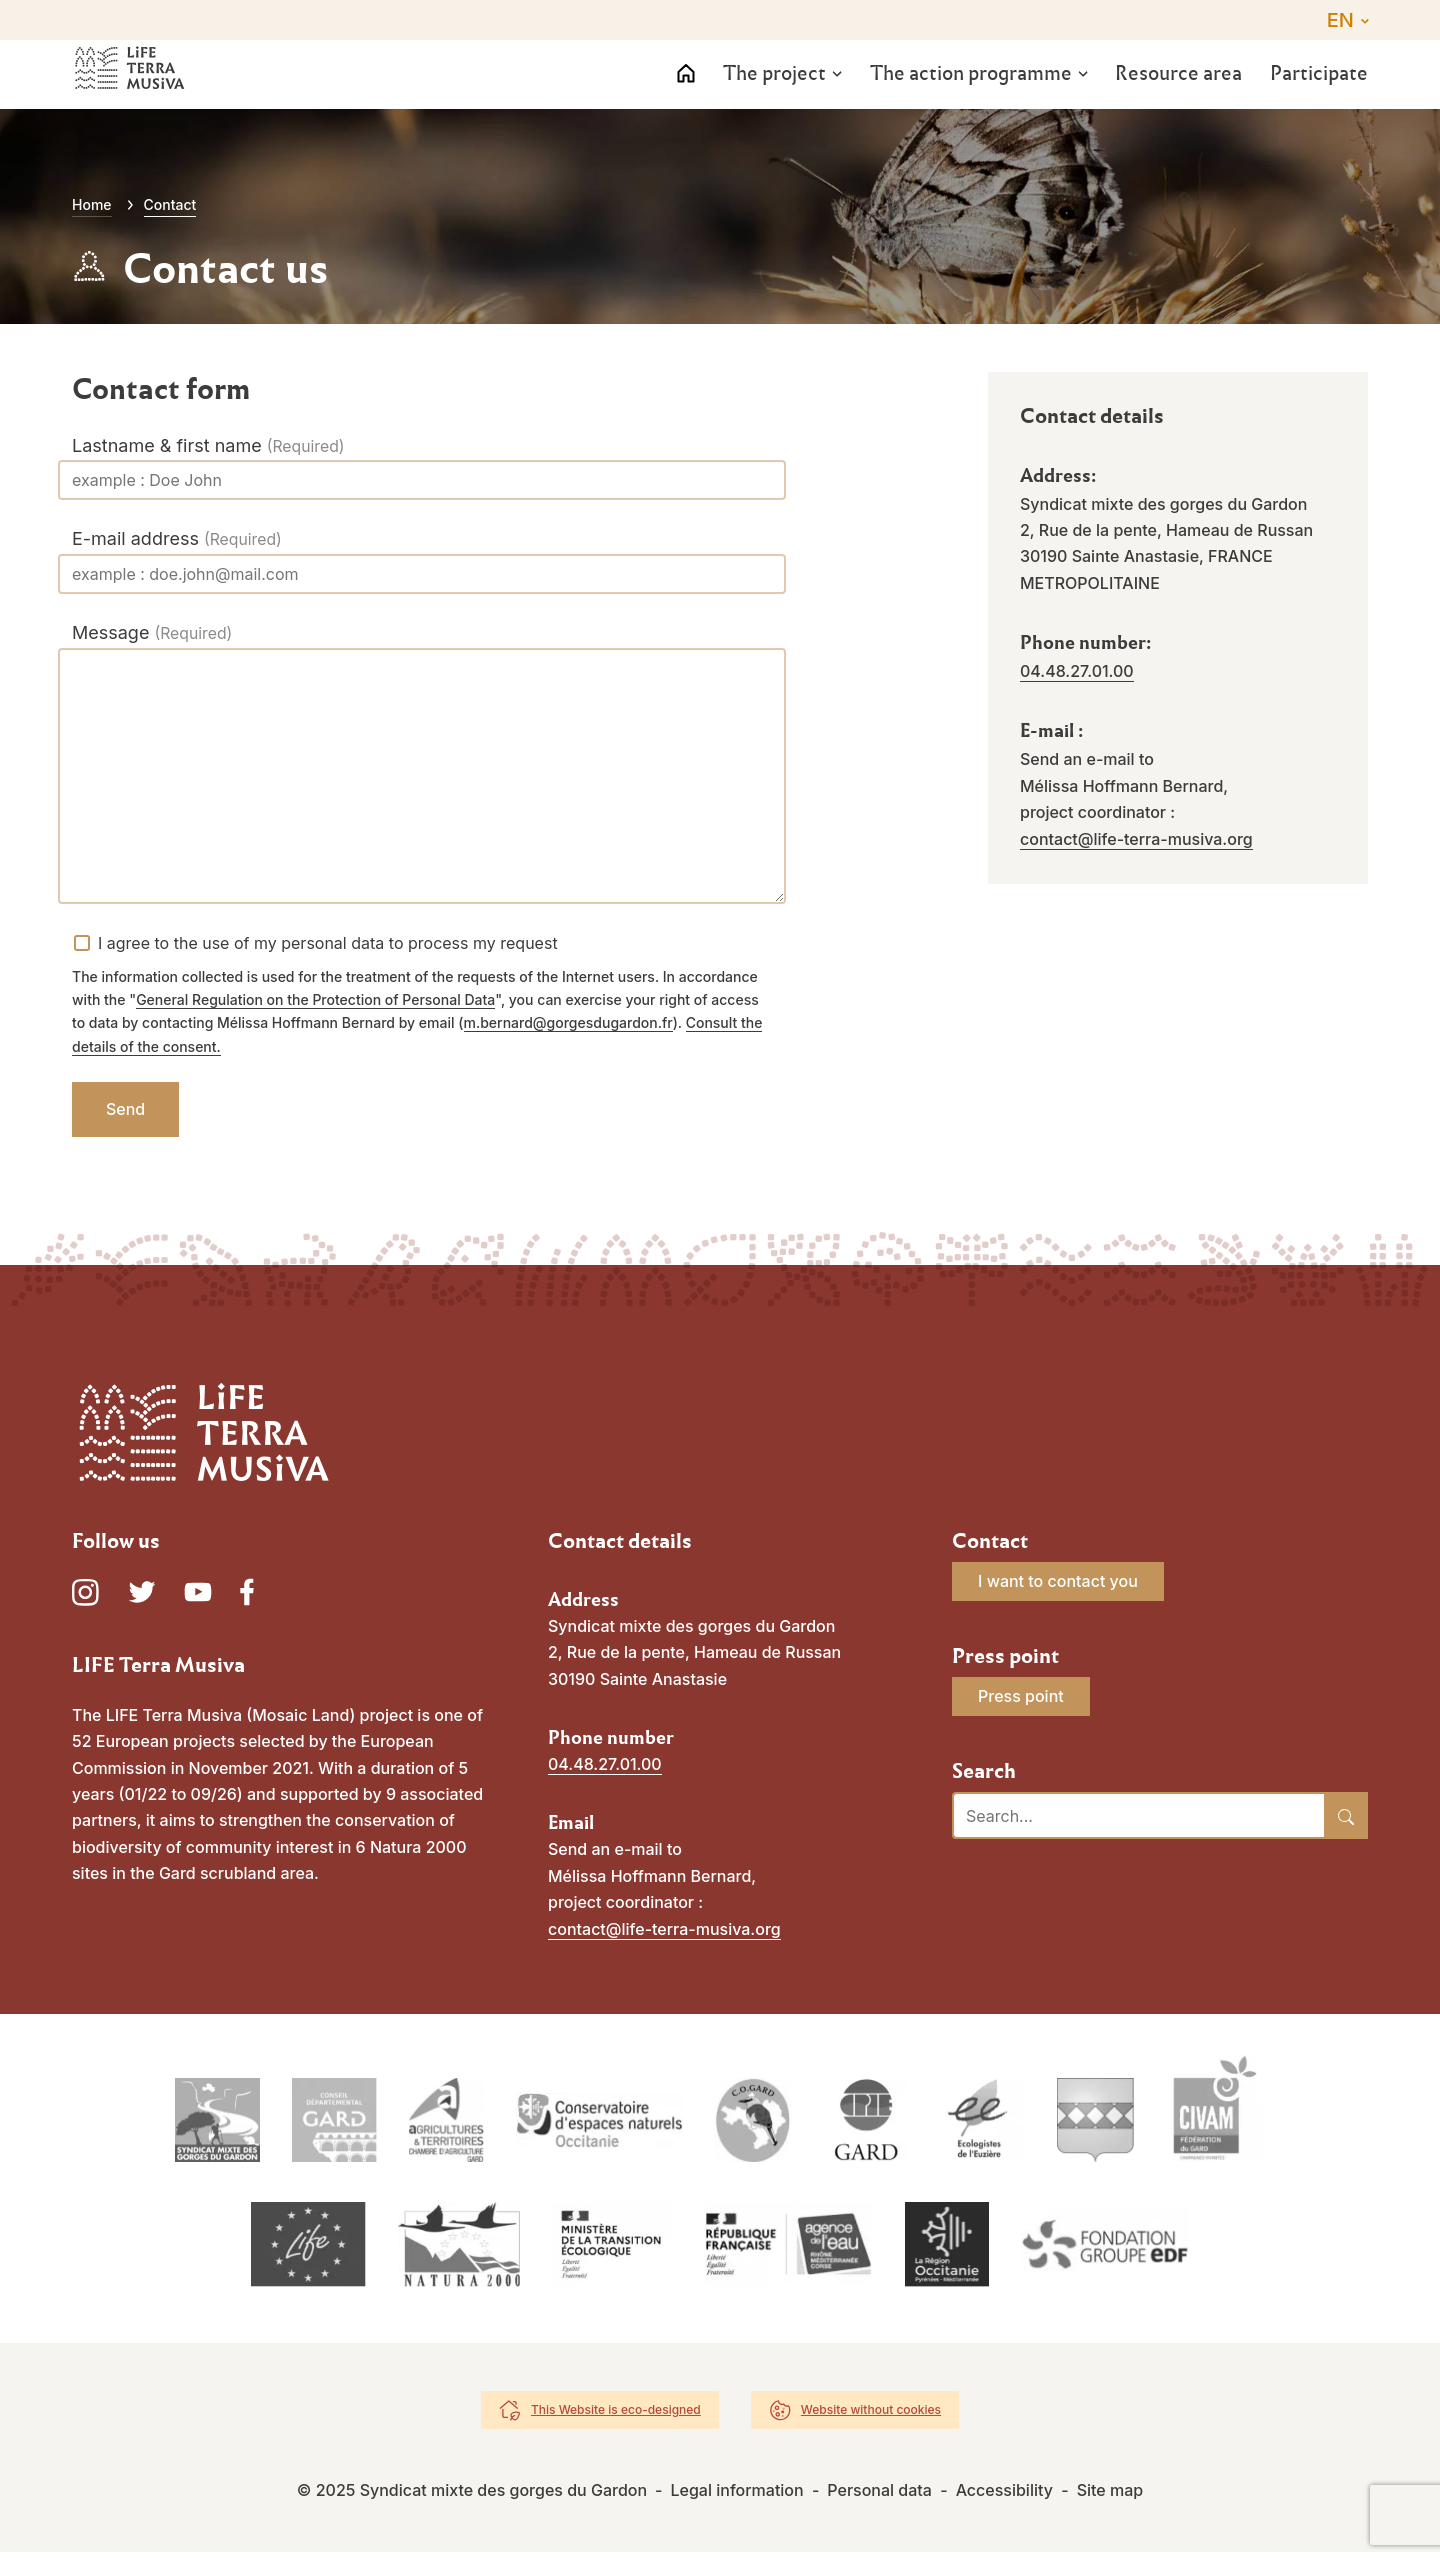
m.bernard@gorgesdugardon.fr (568, 1022)
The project (765, 96)
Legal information (736, 2497)
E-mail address (135, 538)
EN (1340, 20)
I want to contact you (1058, 1581)
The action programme (964, 96)
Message (110, 632)
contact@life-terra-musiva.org (1136, 839)
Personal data (879, 2497)
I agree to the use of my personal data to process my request (328, 943)
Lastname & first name (167, 445)
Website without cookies (871, 2416)
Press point (1021, 1696)
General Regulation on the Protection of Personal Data (315, 999)
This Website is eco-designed (616, 2416)
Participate (1319, 96)
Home (92, 204)
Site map (1110, 2497)
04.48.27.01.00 (1077, 671)
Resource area (1174, 96)
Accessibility (1004, 2497)
